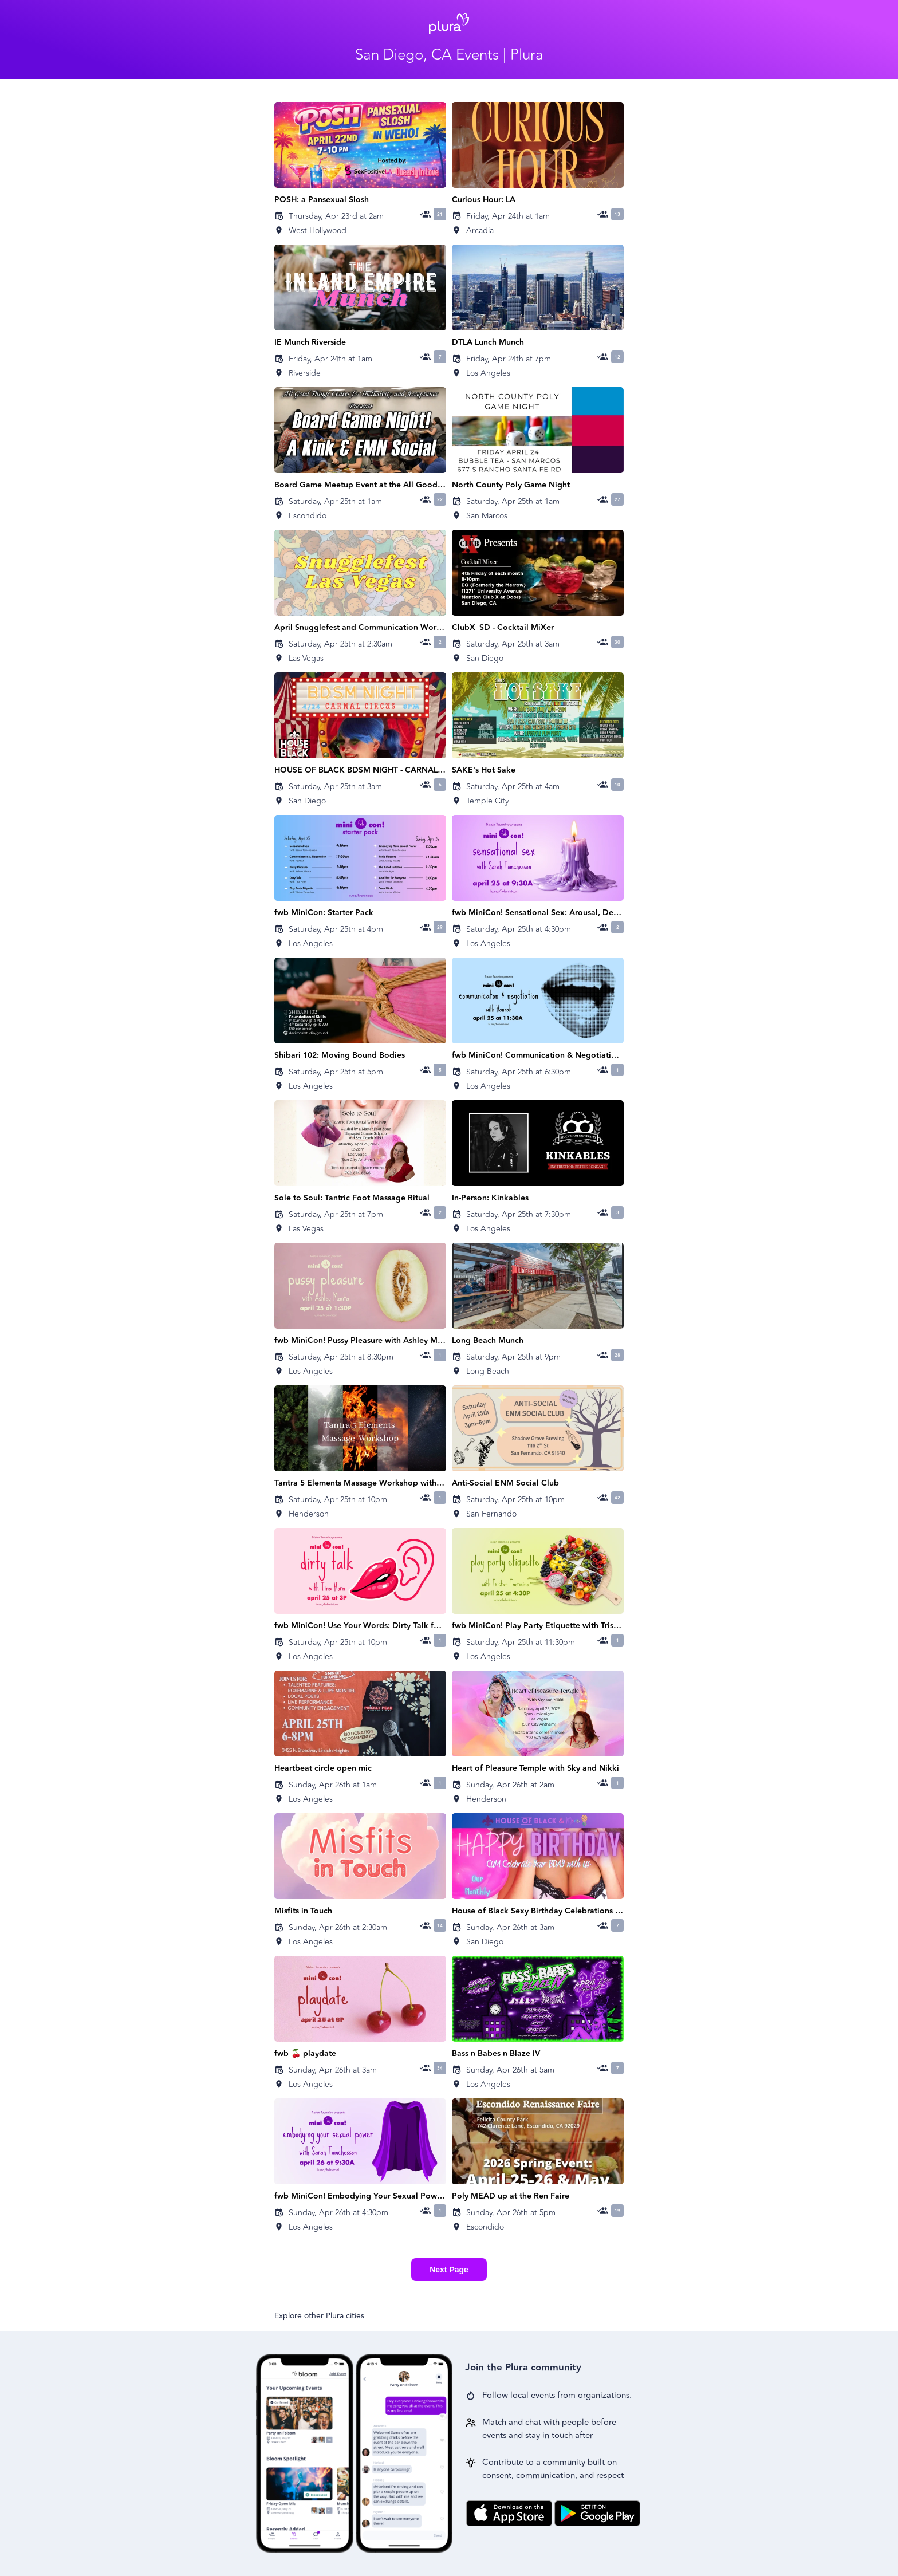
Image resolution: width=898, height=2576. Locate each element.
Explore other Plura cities (319, 2316)
